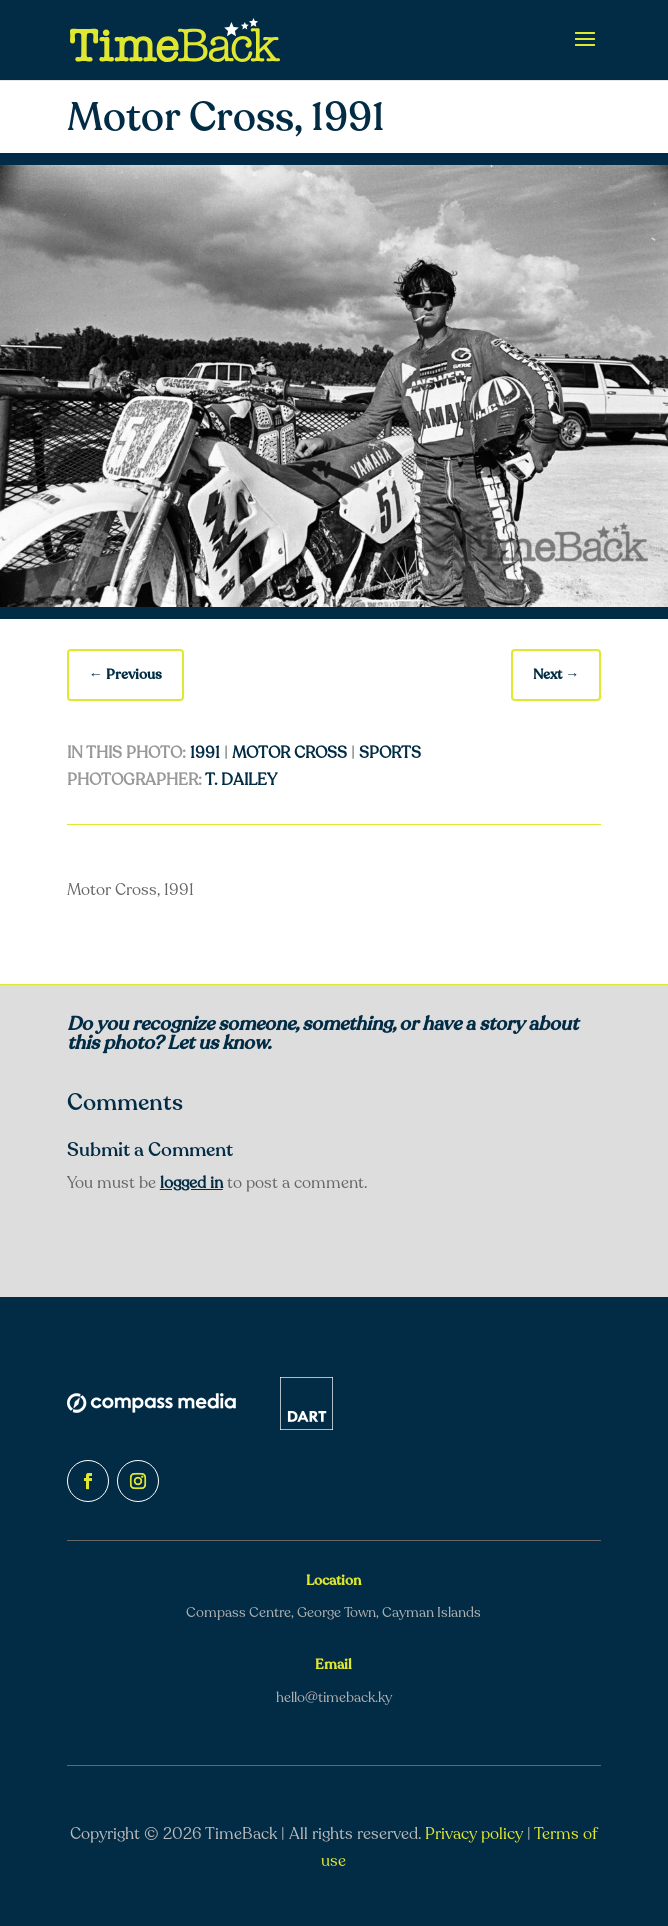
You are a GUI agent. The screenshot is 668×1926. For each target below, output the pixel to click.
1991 (205, 753)
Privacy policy (474, 1834)
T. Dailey (241, 780)
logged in (191, 1183)
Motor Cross (289, 753)
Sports (390, 753)
